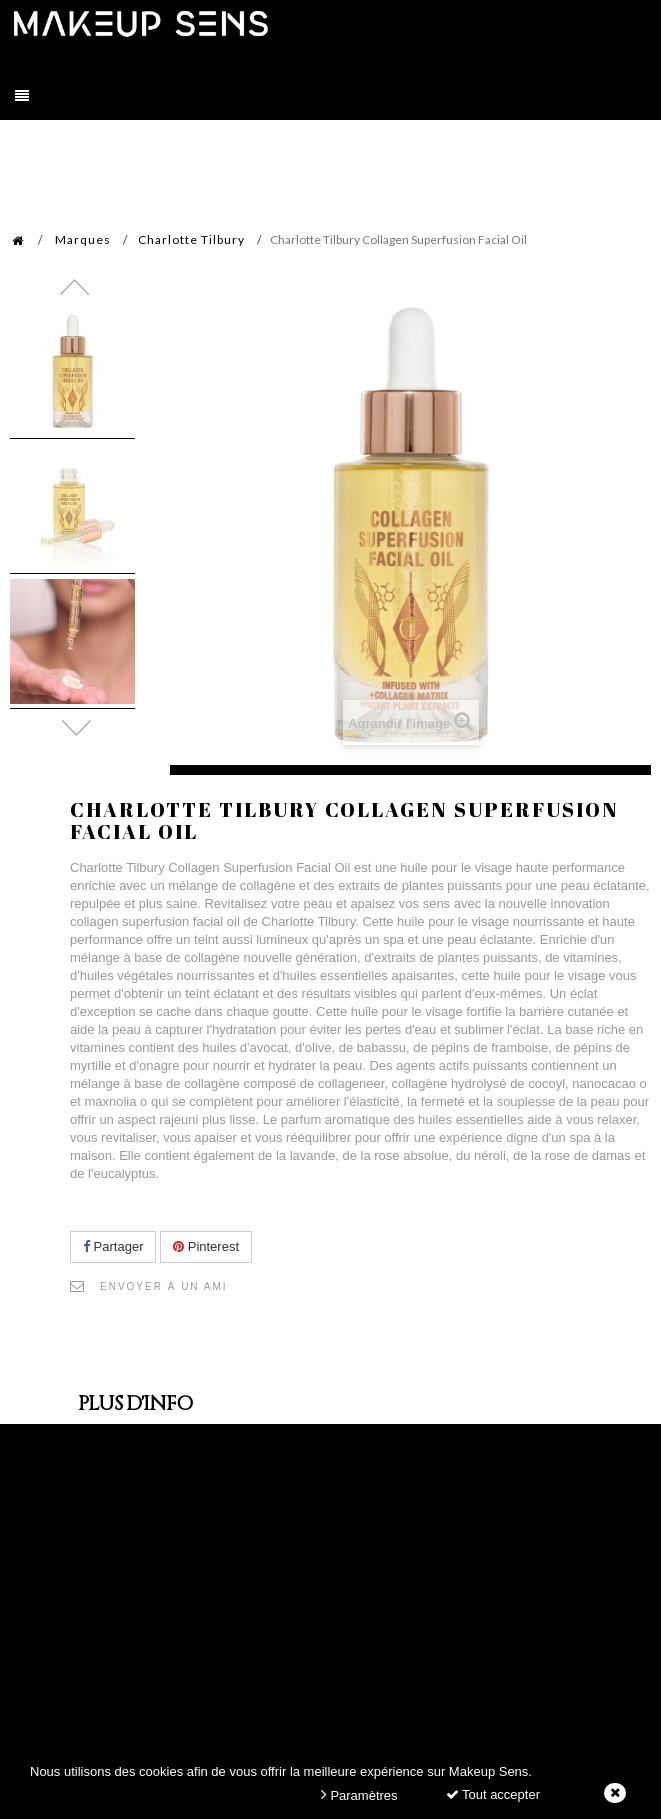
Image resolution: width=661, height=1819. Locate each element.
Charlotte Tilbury (191, 239)
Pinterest (206, 1246)
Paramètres (359, 1794)
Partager (113, 1246)
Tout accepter (493, 1794)
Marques (83, 239)
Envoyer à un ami (164, 1286)
